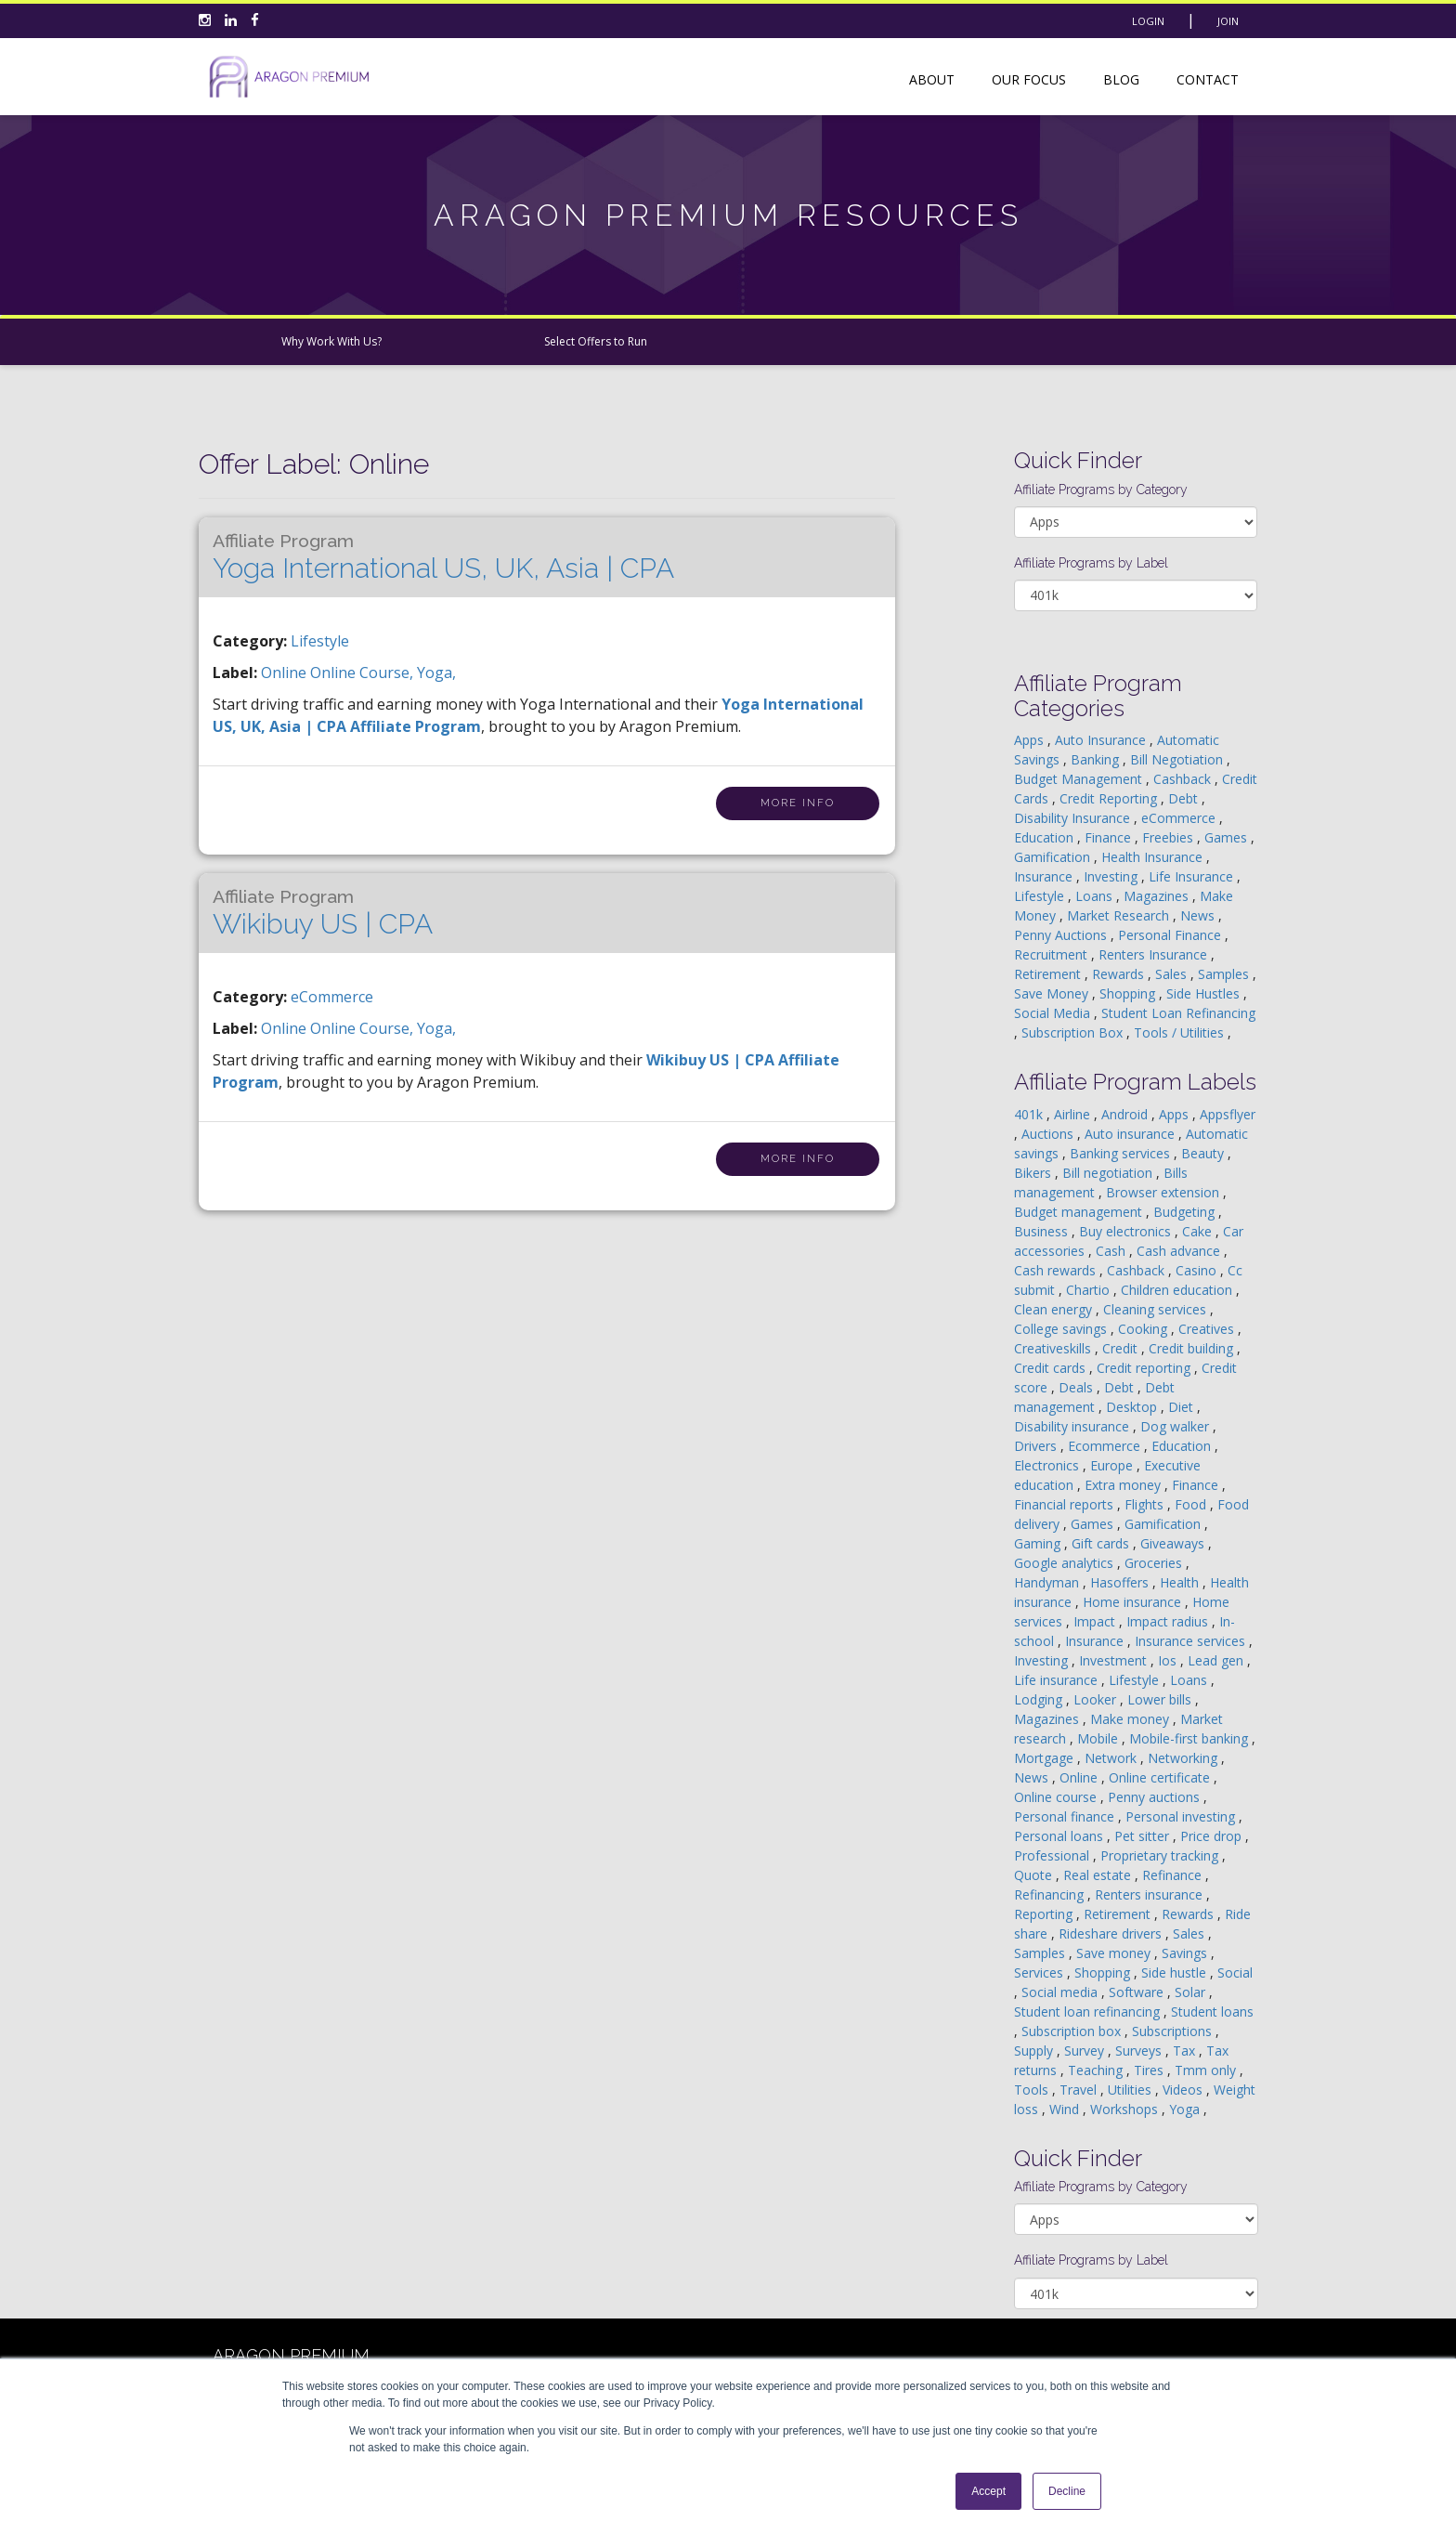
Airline (1074, 1114)
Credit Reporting (1110, 798)
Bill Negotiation (1178, 759)
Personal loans (1060, 1836)
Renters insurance (1150, 1894)
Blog (1121, 79)
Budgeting (1185, 1212)
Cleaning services (1156, 1309)
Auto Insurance (1102, 740)
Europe (1113, 1465)
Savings (1186, 1953)
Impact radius (1169, 1621)
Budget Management (1080, 779)
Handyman (1048, 1582)
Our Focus (1029, 79)
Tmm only (1207, 2070)
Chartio (1089, 1290)
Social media (1061, 1992)
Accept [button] (988, 2491)
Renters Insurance (1154, 954)
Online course (1057, 1797)
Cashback (1184, 779)
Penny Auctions (1062, 935)
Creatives (1208, 1329)
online (285, 672)
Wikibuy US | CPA (323, 913)
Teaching (1097, 2070)
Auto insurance (1131, 1134)
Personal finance (1066, 1816)
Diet (1182, 1407)
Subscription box (1072, 2031)
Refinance (1173, 1875)
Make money (1131, 1719)
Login (1148, 21)
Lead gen (1217, 1660)
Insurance (1045, 876)
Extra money (1124, 1485)
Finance (1110, 837)
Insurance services (1192, 1641)
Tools (1033, 2089)
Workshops (1126, 2109)
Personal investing (1182, 1816)
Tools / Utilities (1181, 1032)
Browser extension (1164, 1192)
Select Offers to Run (595, 341)
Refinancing (1050, 1894)
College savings (1062, 1329)
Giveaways (1174, 1543)
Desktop (1133, 1407)
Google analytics (1065, 1563)
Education (1045, 837)
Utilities (1131, 2089)
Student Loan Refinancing (1178, 1013)
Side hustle (1175, 1972)
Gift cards (1102, 1543)
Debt (1185, 798)
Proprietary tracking (1161, 1855)
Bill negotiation (1109, 1173)
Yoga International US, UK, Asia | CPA (443, 557)
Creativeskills (1054, 1348)
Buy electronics (1127, 1231)
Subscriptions (1174, 2031)
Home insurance (1134, 1602)
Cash (1112, 1251)
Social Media (1054, 1013)
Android (1126, 1114)
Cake (1199, 1231)
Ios (1169, 1660)
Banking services (1122, 1153)
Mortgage (1045, 1758)
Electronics (1048, 1465)
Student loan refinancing (1089, 2011)
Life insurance (1057, 1680)
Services (1040, 1972)
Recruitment (1052, 954)
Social (1235, 1972)
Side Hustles (1204, 993)
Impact (1096, 1621)
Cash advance (1180, 1251)
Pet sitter (1143, 1836)
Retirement (1049, 974)
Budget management (1080, 1212)
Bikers (1034, 1173)
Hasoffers (1121, 1582)
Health (1181, 1582)
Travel (1080, 2089)
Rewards (1120, 974)
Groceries (1155, 1563)
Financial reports (1065, 1504)
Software (1138, 1992)
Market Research (1120, 915)
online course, (363, 672)
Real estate (1099, 1875)
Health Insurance (1153, 857)
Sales (1172, 974)
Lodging (1040, 1699)
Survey (1086, 2050)
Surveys (1140, 2050)
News (1199, 915)
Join (1228, 21)
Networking (1184, 1758)
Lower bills (1161, 1699)
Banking (1097, 759)
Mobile (1099, 1738)
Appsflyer (1227, 1114)
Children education (1178, 1290)
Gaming (1039, 1543)
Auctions (1049, 1134)
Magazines (1158, 896)
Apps (1030, 740)
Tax (1186, 2050)
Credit (1121, 1348)
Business (1043, 1231)
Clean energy (1055, 1309)
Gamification (1054, 857)
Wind (1066, 2109)
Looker (1096, 1699)
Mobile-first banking (1190, 1738)
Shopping (1129, 993)
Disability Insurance (1074, 818)
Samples (1225, 974)
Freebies (1169, 837)
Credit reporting (1145, 1368)
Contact (1207, 79)
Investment (1114, 1660)
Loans (1095, 896)
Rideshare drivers (1112, 1933)
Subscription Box (1073, 1032)
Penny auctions (1155, 1797)
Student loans (1212, 2011)
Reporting (1045, 1914)
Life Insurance (1193, 876)
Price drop (1212, 1836)
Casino (1198, 1270)
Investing (1112, 876)
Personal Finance (1171, 935)
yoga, (436, 672)
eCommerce (332, 996)
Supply (1035, 2050)
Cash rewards (1056, 1270)
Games (1227, 837)
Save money (1115, 1953)
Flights (1145, 1504)
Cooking (1144, 1329)
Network (1112, 1758)
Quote (1035, 1875)
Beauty (1204, 1153)
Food (1192, 1504)
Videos (1184, 2089)
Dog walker (1176, 1426)
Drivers (1037, 1446)
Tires (1150, 2070)
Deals (1078, 1387)
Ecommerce (1106, 1446)
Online (1080, 1777)
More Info (797, 803)
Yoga (1186, 2109)
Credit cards (1051, 1368)
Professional (1053, 1855)
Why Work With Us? (331, 341)
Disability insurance (1073, 1426)
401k (1030, 1114)
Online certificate (1161, 1777)
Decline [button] (1067, 2491)
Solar (1192, 1992)
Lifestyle (320, 641)
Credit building (1193, 1348)
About (932, 79)
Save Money (1053, 993)
